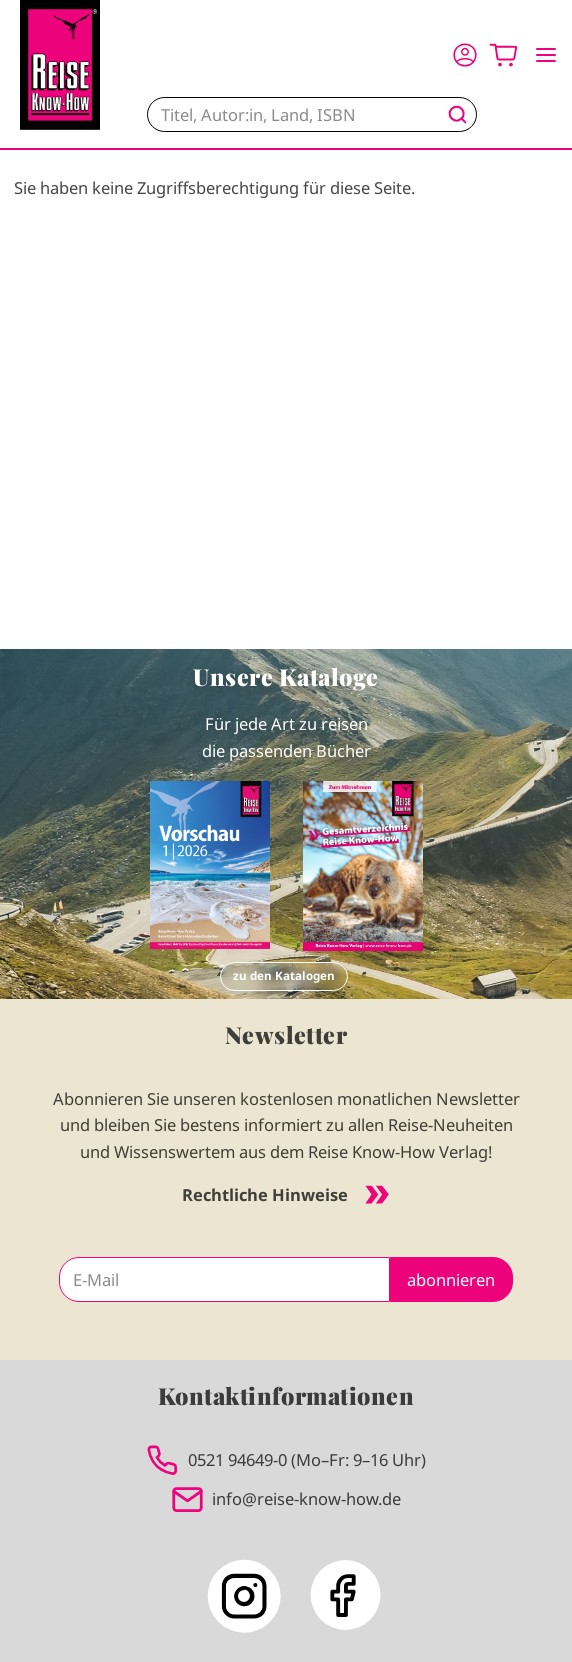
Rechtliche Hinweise (285, 1194)
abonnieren (451, 1279)
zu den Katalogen (284, 975)
